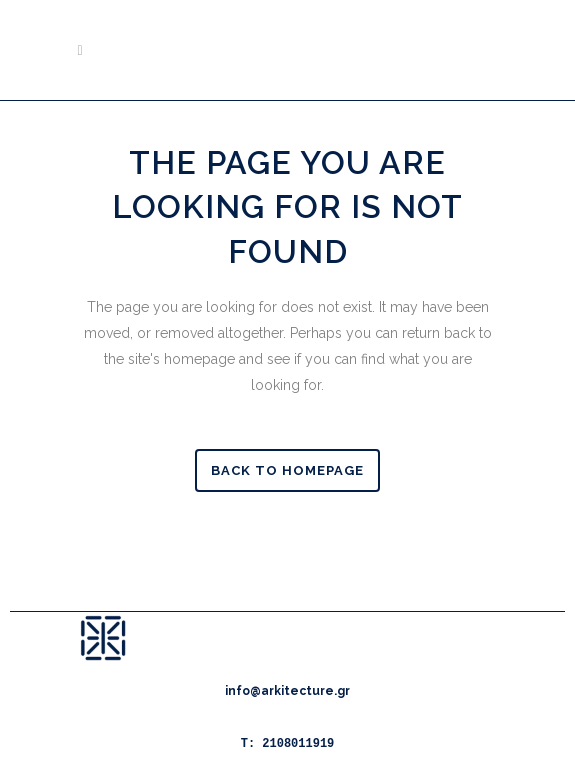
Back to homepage (287, 470)
